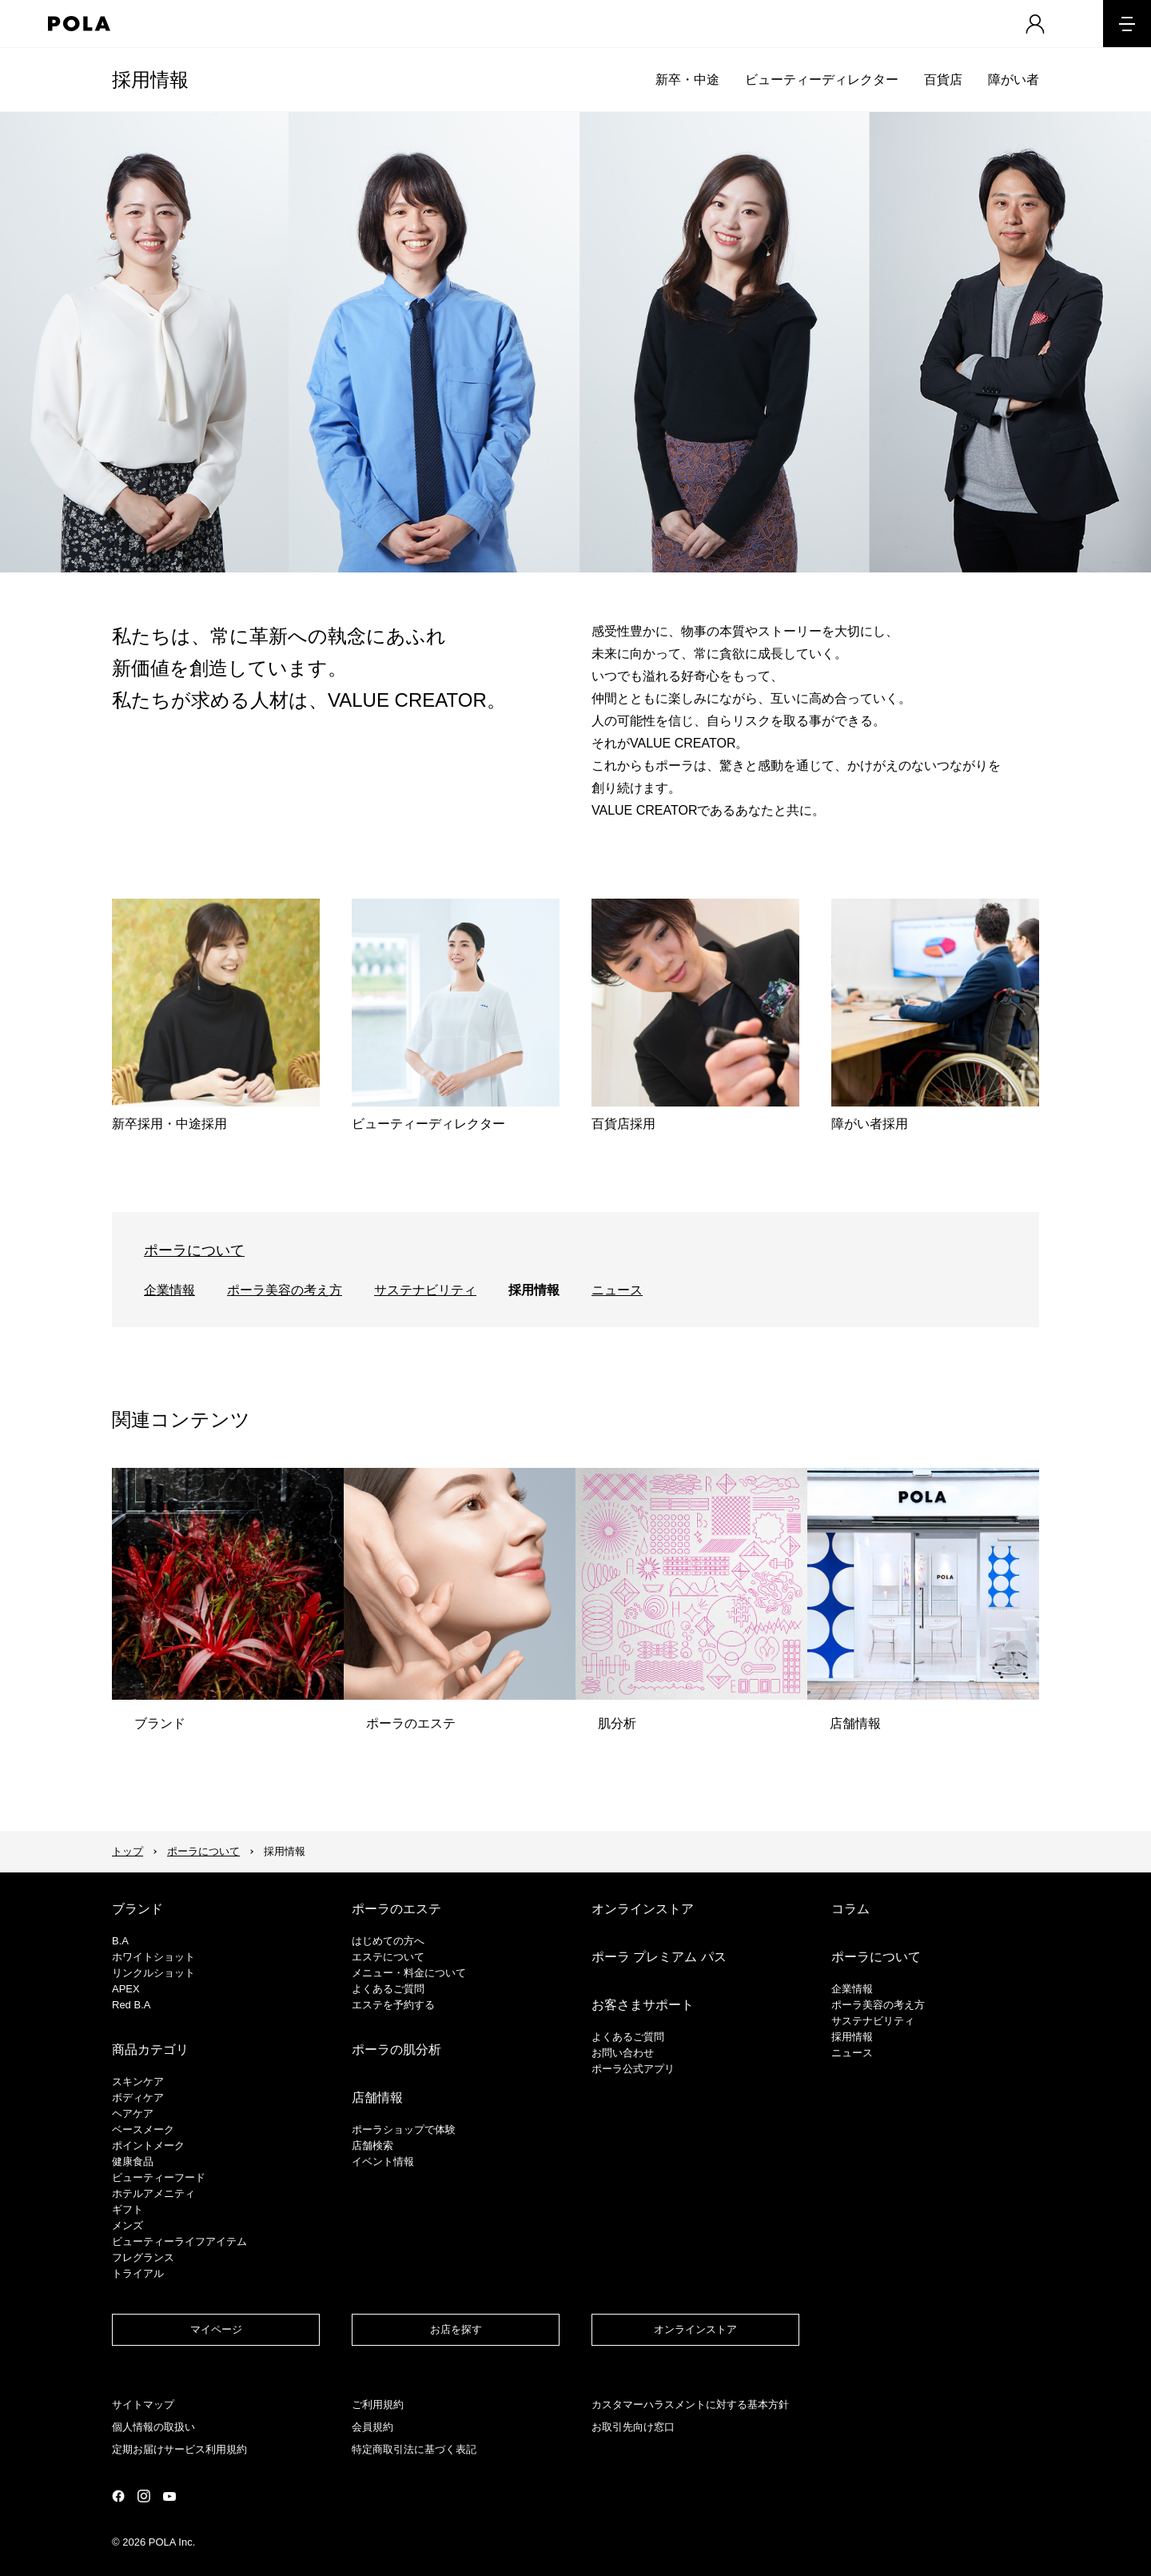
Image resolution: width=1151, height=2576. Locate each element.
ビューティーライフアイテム (179, 2241)
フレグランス (143, 2257)
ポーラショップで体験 (404, 2129)
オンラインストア (642, 1909)
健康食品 (132, 2161)
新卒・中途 (687, 79)
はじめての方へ (388, 1941)
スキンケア (138, 2082)
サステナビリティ (425, 1290)
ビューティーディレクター (821, 79)
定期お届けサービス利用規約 (179, 2449)
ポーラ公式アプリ (633, 2069)
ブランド (137, 1909)
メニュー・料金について (409, 1973)
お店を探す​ (456, 2329)
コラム (850, 1909)
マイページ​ (216, 2329)
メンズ (127, 2225)
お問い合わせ (622, 2053)
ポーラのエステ (396, 1909)
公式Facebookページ (118, 2496)
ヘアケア (132, 2113)
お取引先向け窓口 (633, 2427)
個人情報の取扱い (153, 2427)
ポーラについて (194, 1250)
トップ (127, 1851)
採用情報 (150, 79)
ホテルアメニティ (153, 2193)
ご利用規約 (378, 2405)
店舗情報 (377, 2097)
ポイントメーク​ (148, 2145)
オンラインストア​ (695, 2329)
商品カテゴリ (150, 2049)
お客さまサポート (642, 2005)
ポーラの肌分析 (396, 2049)
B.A (120, 1941)
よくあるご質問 (388, 1989)
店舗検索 (372, 2145)
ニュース (617, 1290)
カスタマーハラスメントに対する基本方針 (690, 2405)
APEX (126, 1989)
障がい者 (1013, 79)
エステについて (388, 1957)
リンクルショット (153, 1973)
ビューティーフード (158, 2177)
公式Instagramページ (143, 2496)
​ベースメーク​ (143, 2129)
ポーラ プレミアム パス (659, 1957)
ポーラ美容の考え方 (284, 1290)
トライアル (138, 2273)
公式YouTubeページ (169, 2496)
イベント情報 (383, 2161)
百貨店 (943, 79)
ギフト (127, 2209)
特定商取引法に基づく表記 (414, 2449)
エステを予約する (393, 2005)
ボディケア (138, 2097)
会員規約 (372, 2427)
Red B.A (131, 2005)
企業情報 (169, 1290)
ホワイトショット (153, 1957)
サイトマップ (143, 2405)
